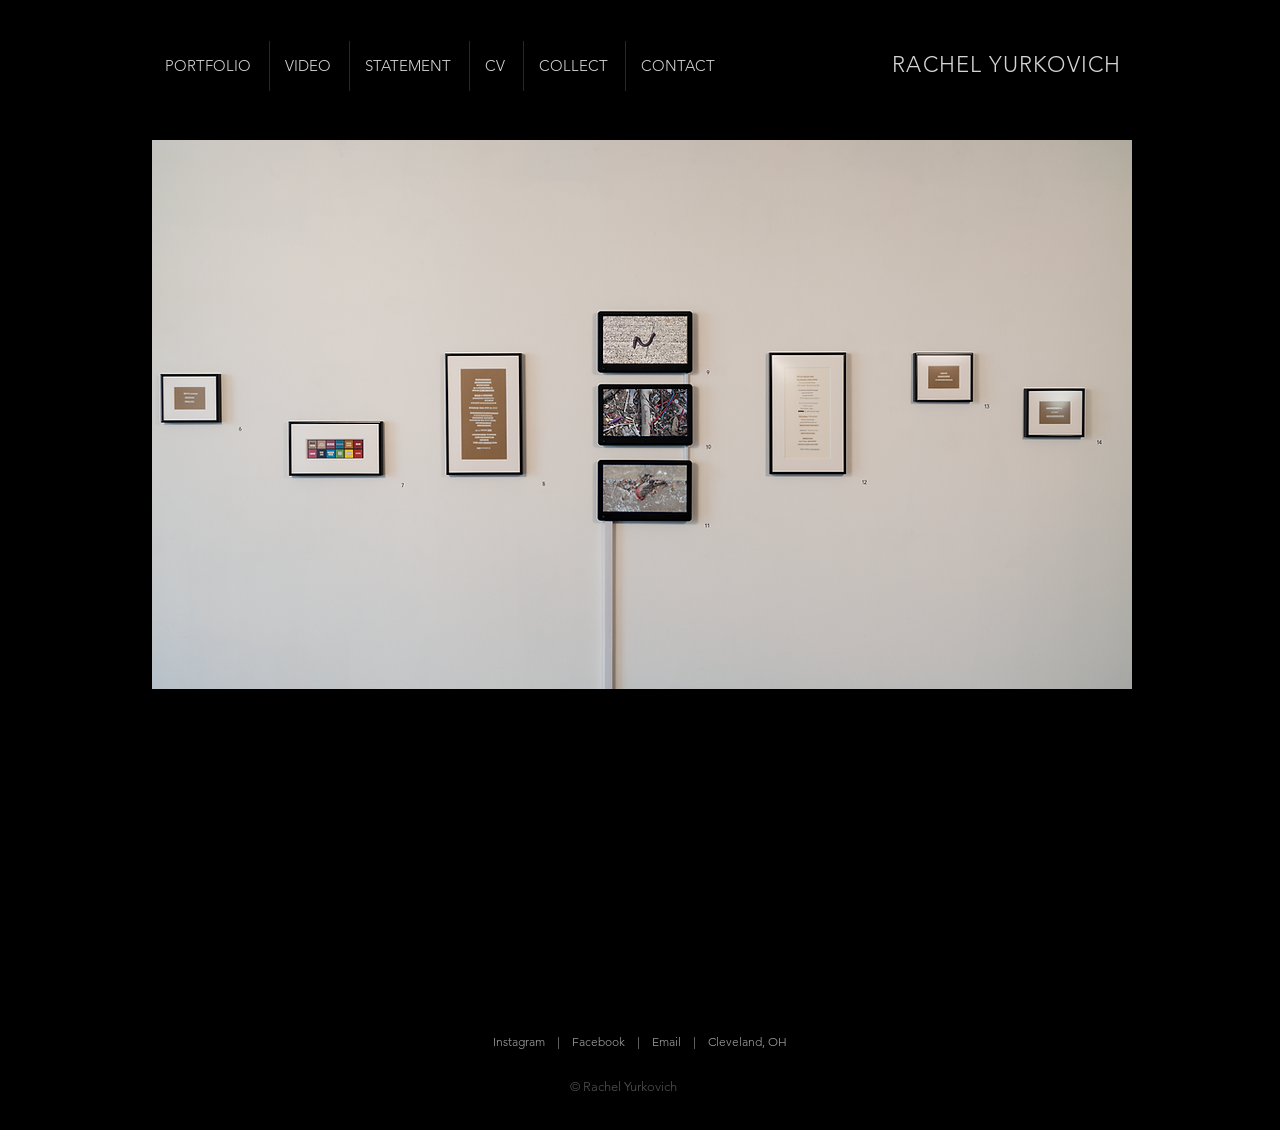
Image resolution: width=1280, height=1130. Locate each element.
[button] (642, 414)
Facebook (598, 1041)
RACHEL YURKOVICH (1006, 64)
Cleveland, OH (747, 1041)
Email (666, 1041)
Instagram (519, 1041)
